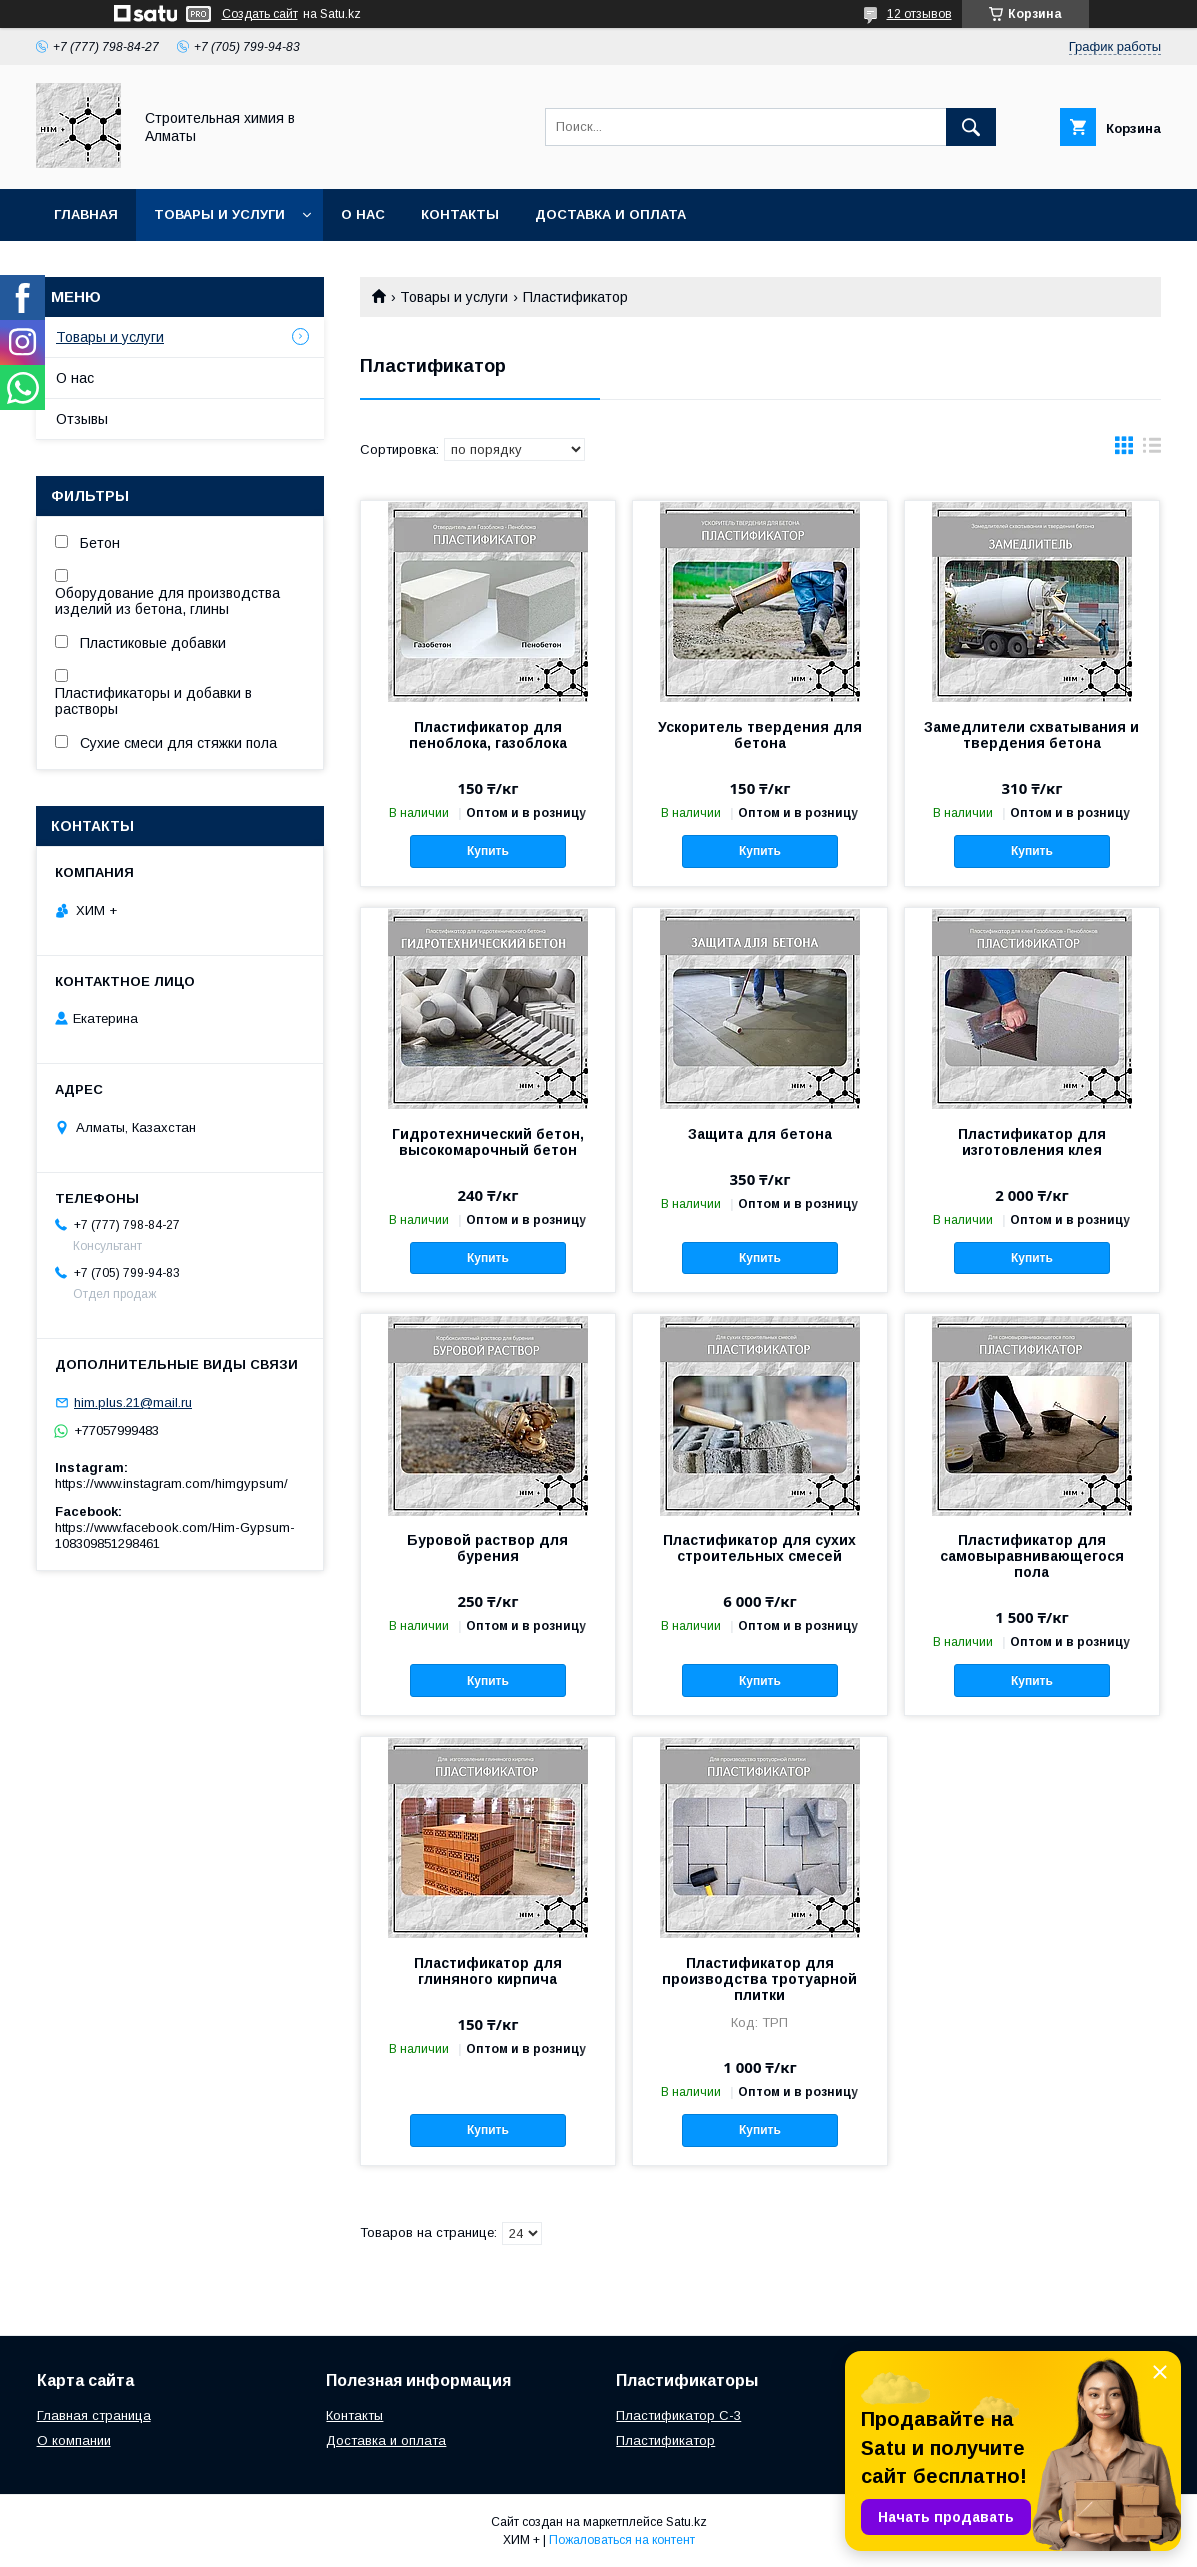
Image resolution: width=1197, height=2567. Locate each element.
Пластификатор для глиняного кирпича (488, 1971)
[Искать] (971, 127)
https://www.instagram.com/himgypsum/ (171, 1483)
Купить (488, 851)
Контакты (460, 214)
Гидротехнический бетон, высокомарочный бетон (488, 1142)
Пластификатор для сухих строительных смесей (759, 1548)
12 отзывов (919, 14)
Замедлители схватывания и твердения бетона (1031, 735)
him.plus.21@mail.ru (133, 1402)
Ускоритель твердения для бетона (760, 735)
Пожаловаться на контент (622, 2540)
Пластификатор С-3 (678, 2415)
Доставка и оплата (610, 214)
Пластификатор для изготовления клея (1032, 1142)
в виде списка (1152, 450)
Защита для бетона (760, 1134)
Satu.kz (686, 2522)
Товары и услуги (219, 214)
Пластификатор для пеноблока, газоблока (488, 735)
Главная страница (94, 2415)
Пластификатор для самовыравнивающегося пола (1032, 1556)
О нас (363, 214)
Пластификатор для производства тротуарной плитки (759, 1979)
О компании (74, 2440)
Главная (86, 214)
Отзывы (82, 419)
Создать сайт (260, 14)
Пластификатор (665, 2440)
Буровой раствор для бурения (487, 1548)
